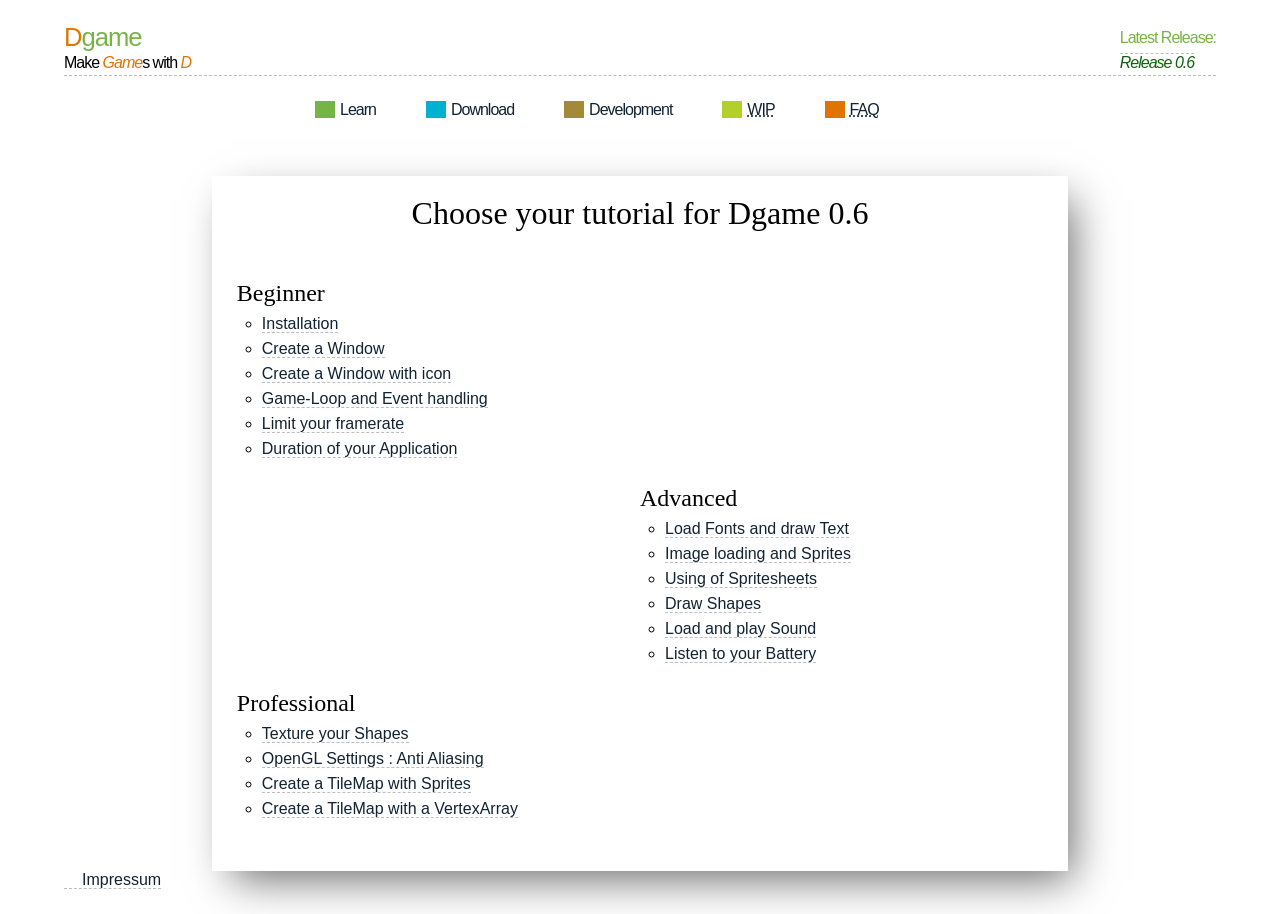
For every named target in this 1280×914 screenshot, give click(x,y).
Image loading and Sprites (758, 553)
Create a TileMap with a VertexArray (390, 808)
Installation (300, 323)
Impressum (121, 879)
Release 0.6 (1157, 62)
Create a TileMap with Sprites (366, 783)
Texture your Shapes (335, 733)
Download (482, 109)
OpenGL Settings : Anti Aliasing (373, 758)
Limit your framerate (333, 423)
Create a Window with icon (356, 373)
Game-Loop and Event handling (375, 398)
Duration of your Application (360, 448)
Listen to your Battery (740, 653)
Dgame (103, 37)
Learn (358, 109)
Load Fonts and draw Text (757, 528)
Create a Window (323, 348)
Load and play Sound (740, 628)
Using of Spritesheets (741, 578)
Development (630, 109)
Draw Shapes (713, 603)
